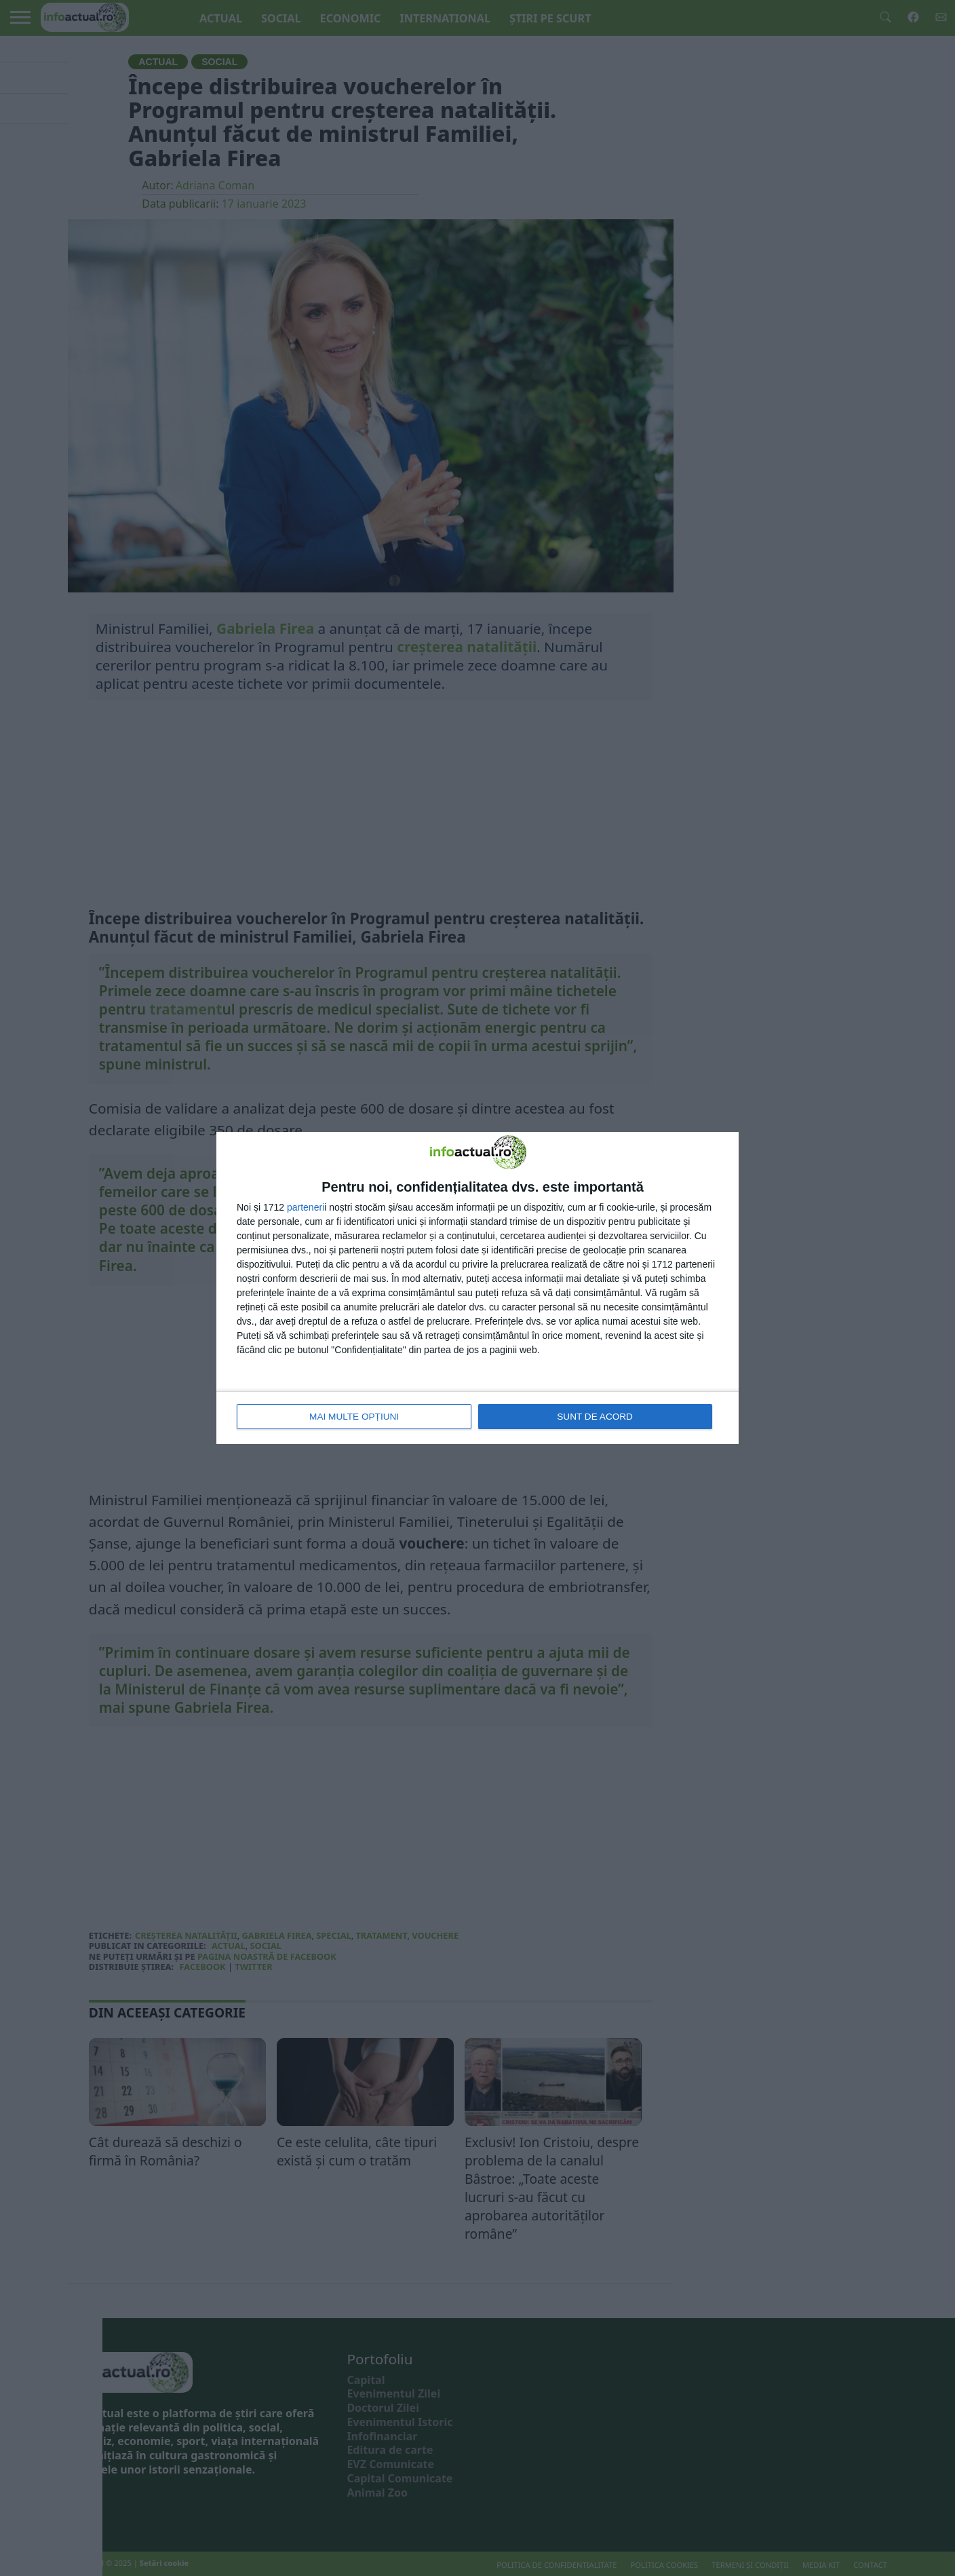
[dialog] (477, 1288)
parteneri (305, 1208)
